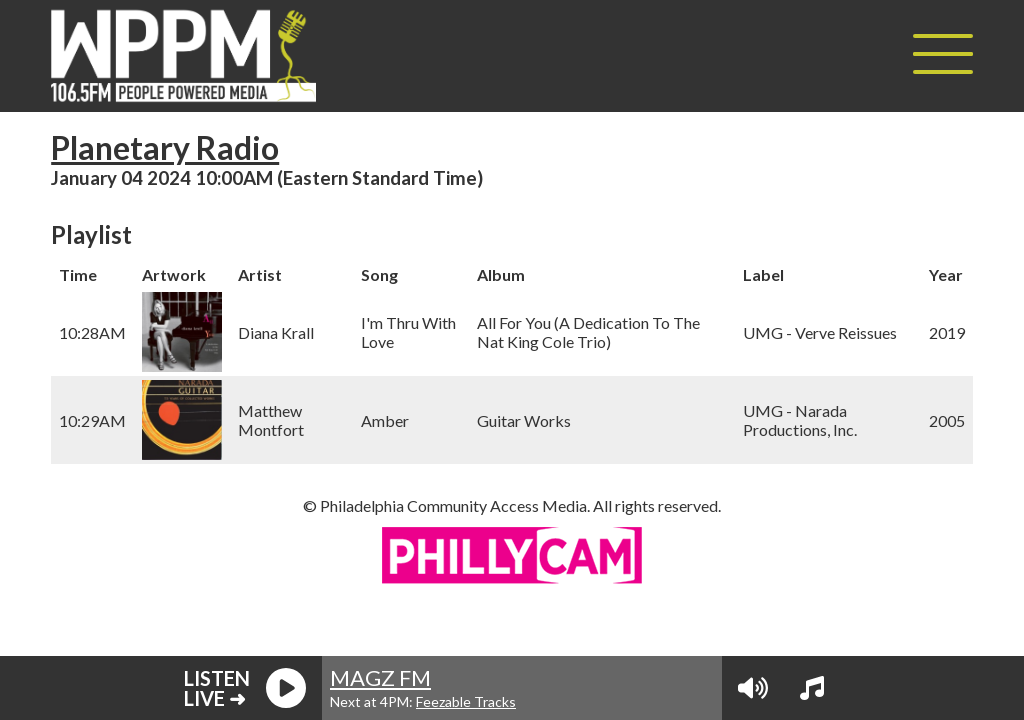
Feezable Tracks (466, 701)
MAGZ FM (380, 677)
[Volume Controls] (753, 688)
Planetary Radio (165, 147)
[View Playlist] (812, 688)
